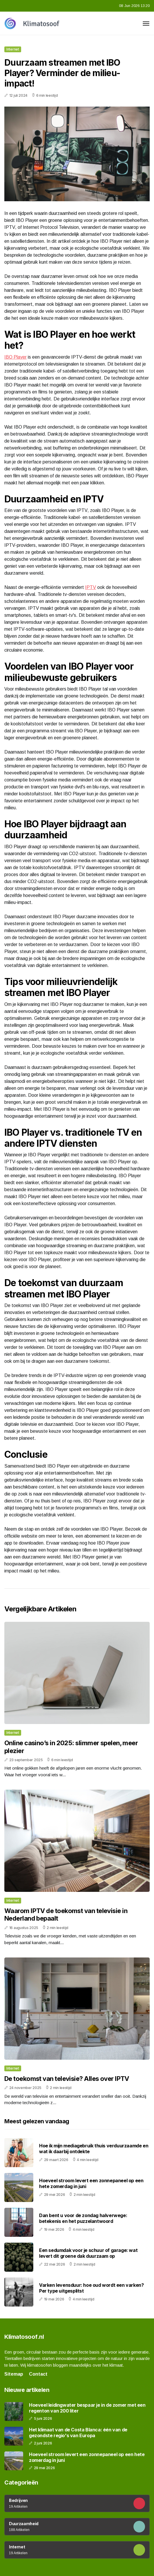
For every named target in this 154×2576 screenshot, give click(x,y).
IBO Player (15, 357)
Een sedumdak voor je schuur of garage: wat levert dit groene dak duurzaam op (88, 2253)
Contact (38, 2374)
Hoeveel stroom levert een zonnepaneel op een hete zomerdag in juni (91, 2183)
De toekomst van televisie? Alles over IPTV (66, 2078)
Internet (12, 49)
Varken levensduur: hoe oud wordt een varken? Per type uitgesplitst (91, 2287)
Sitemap (13, 2374)
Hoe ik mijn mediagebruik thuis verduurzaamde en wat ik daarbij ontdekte (93, 2148)
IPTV (90, 587)
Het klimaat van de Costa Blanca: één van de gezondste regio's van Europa (78, 2432)
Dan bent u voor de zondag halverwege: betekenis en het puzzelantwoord (83, 2218)
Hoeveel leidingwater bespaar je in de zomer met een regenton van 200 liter (87, 2407)
